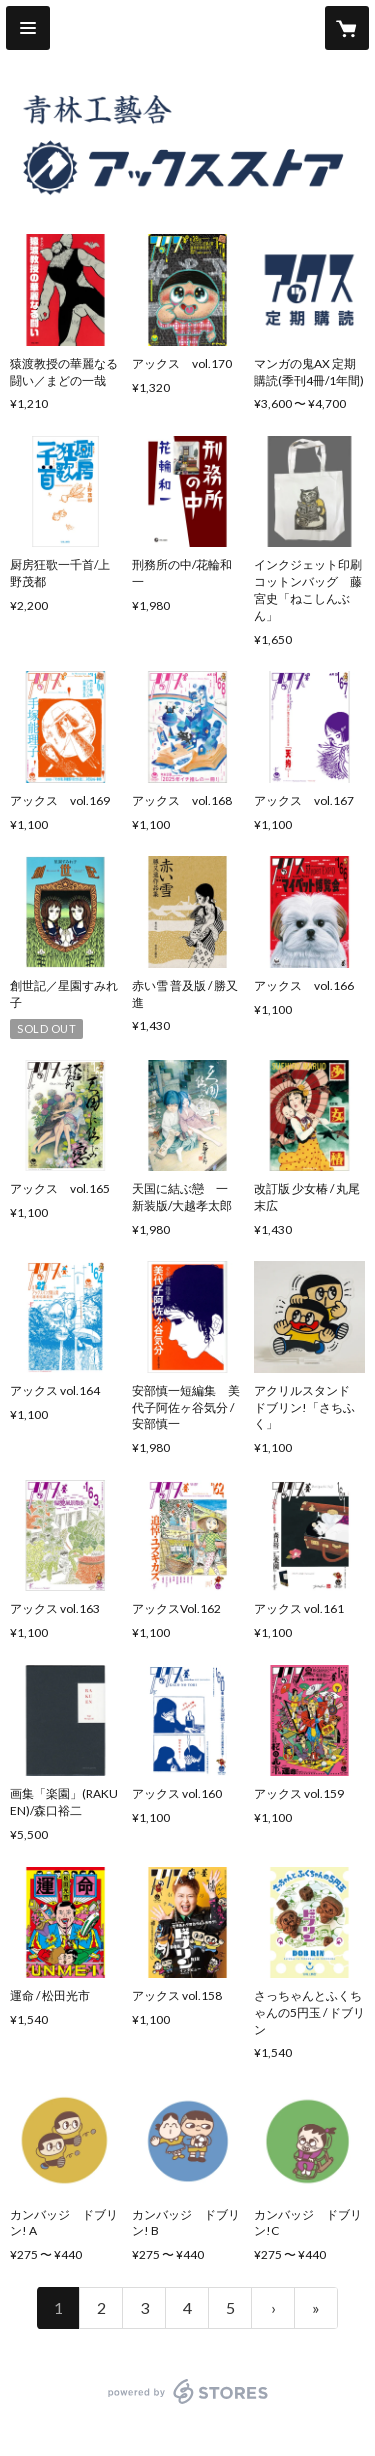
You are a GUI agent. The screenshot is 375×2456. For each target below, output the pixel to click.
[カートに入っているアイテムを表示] (347, 28)
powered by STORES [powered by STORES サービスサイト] (187, 2404)
